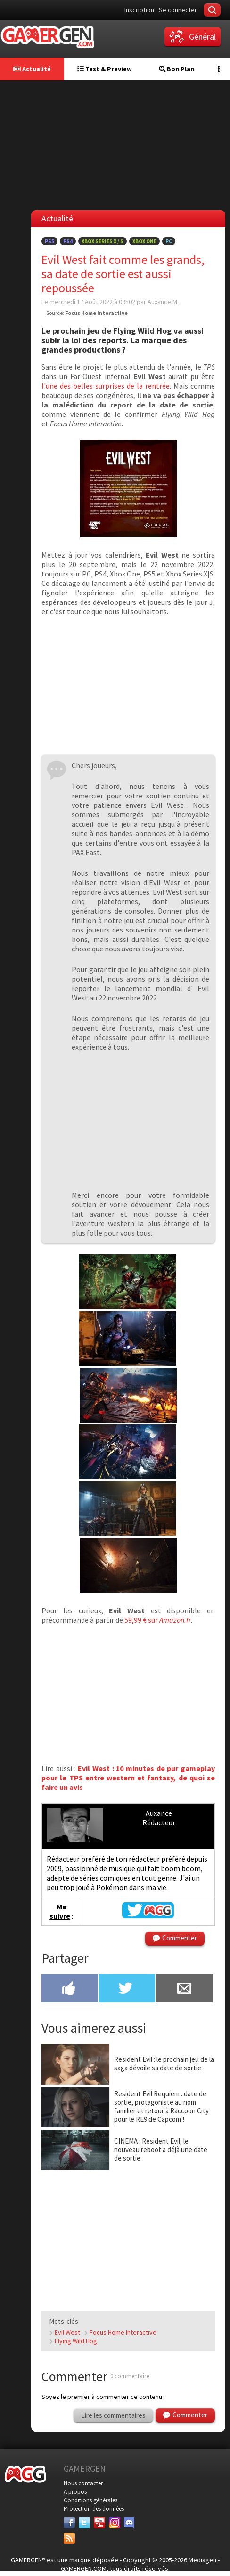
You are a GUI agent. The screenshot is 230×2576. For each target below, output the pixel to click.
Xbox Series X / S (102, 241)
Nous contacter (83, 2483)
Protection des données (94, 2509)
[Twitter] (84, 2522)
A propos (75, 2492)
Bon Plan (176, 69)
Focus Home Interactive (123, 2332)
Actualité (32, 69)
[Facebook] (69, 2522)
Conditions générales (90, 2500)
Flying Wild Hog (76, 2341)
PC (168, 241)
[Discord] (129, 2522)
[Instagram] (114, 2522)
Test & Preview (104, 69)
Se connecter (178, 10)
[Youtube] (99, 2522)
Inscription (139, 10)
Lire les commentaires (113, 2415)
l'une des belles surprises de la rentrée (105, 385)
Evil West (67, 2332)
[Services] (69, 2538)
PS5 (49, 241)
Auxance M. (163, 301)
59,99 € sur (157, 1620)
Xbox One (144, 241)
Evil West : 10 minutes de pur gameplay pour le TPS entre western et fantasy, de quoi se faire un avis (128, 1777)
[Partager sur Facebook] (69, 1989)
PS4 (68, 241)
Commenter (179, 1937)
